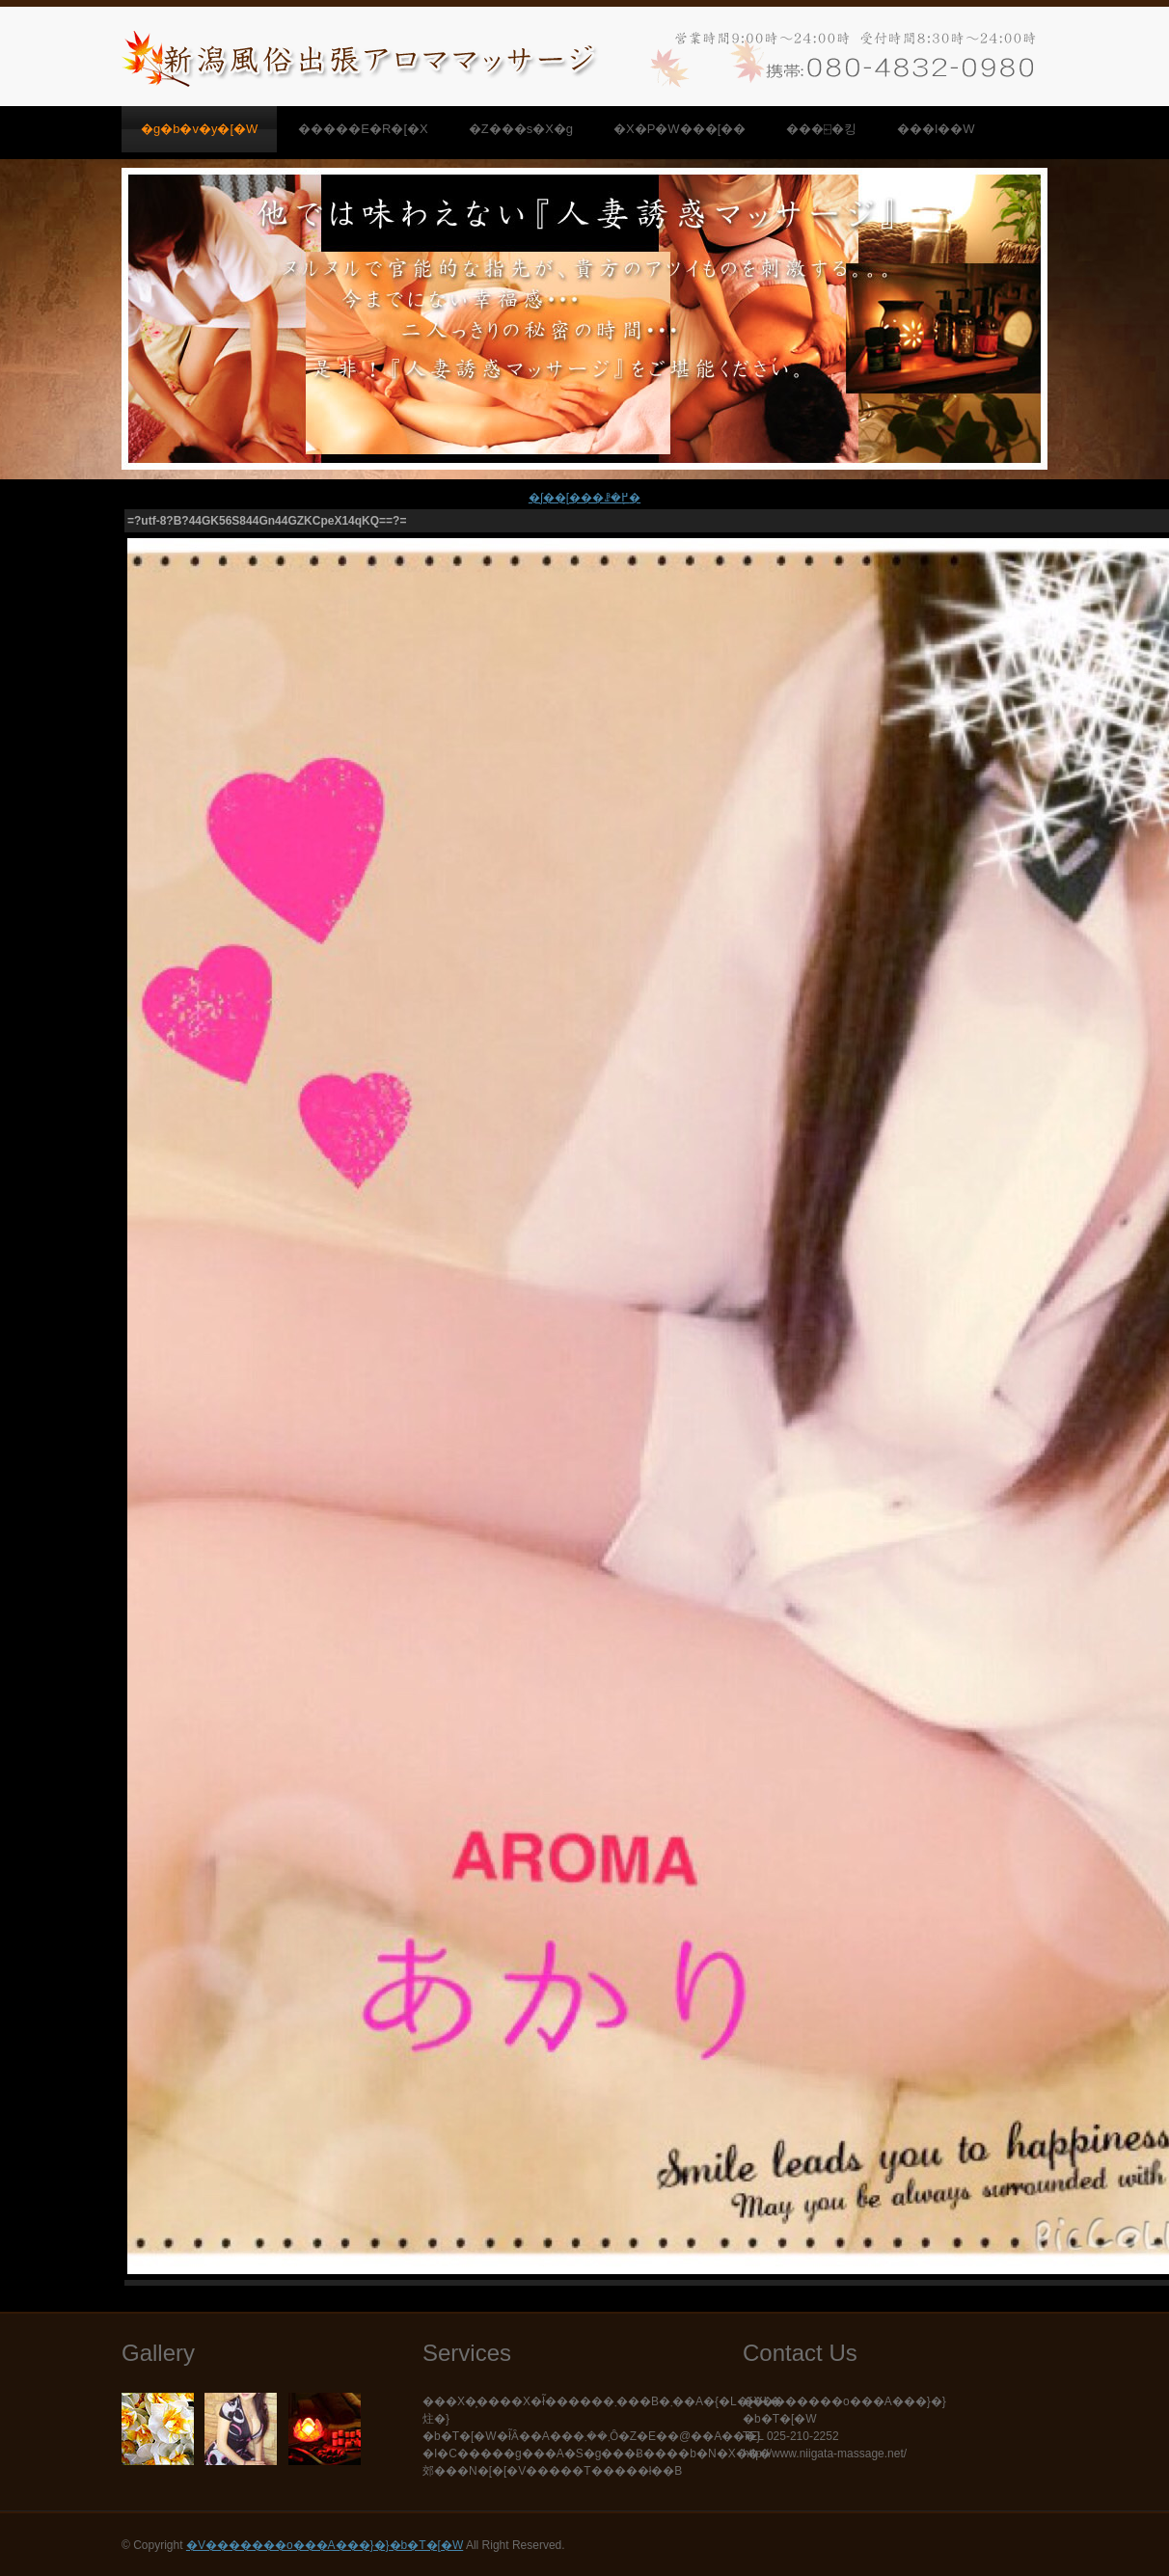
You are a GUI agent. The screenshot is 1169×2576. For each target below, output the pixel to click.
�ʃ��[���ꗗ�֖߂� (584, 497)
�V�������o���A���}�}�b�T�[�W (324, 2545)
